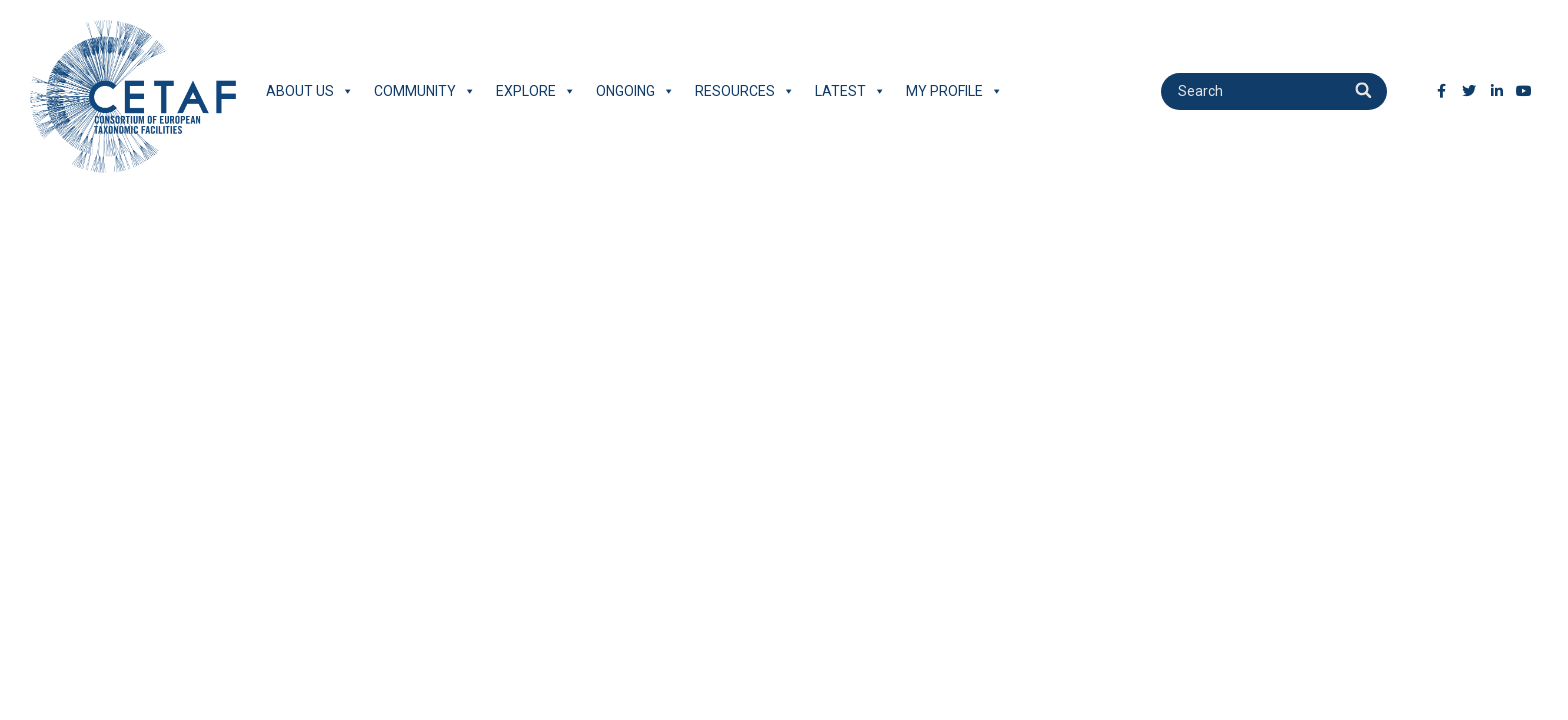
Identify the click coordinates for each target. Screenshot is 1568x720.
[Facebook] (1442, 91)
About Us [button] (310, 91)
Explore (536, 91)
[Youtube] (1524, 91)
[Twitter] (1469, 91)
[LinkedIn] (1497, 91)
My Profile (954, 91)
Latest (850, 91)
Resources (745, 91)
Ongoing (635, 91)
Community (425, 91)
